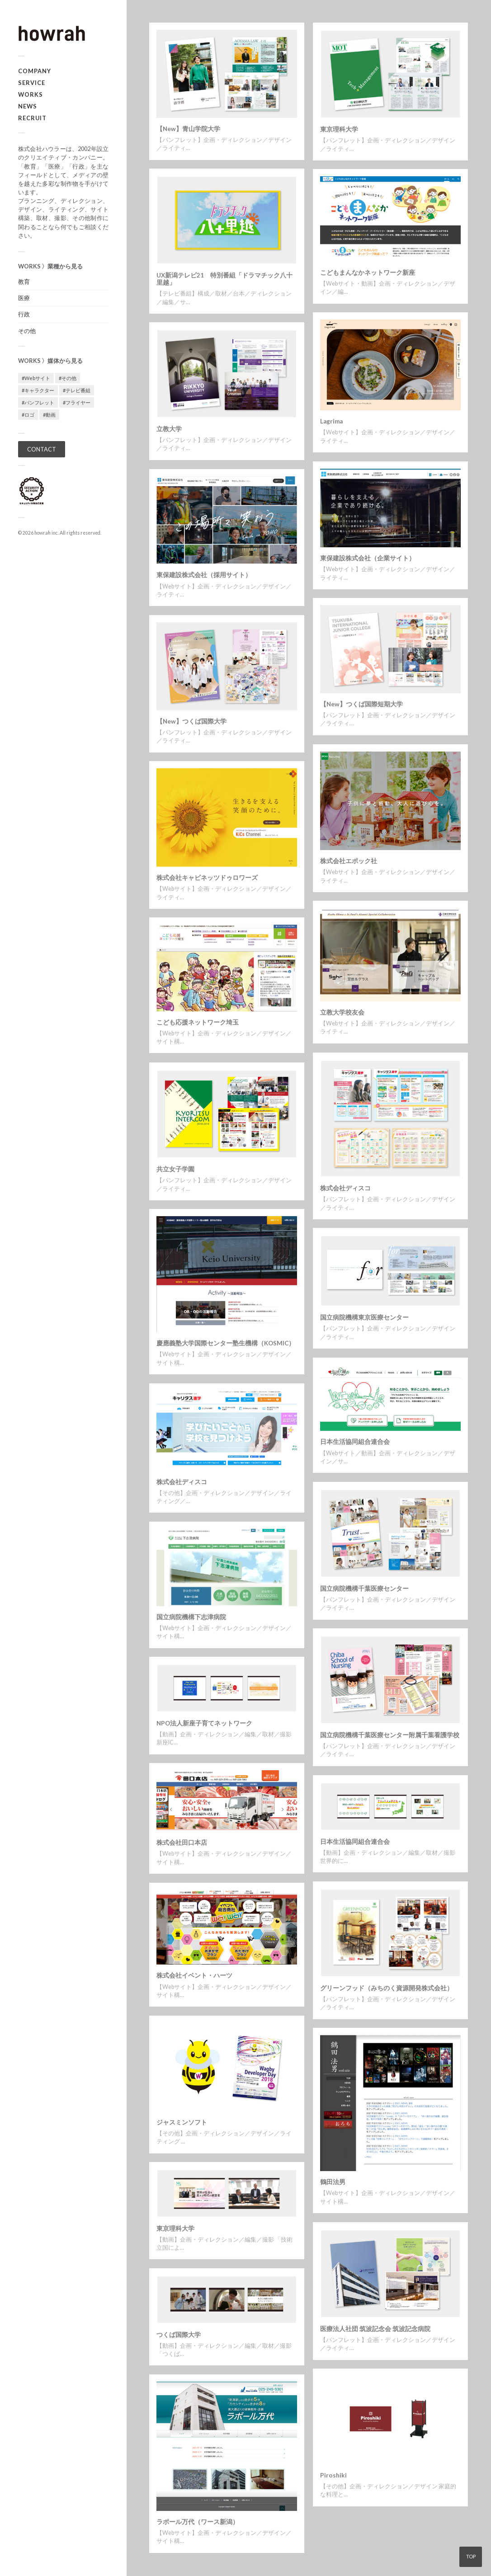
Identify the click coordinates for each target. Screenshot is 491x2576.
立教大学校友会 (342, 1012)
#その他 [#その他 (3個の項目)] (67, 378)
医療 (24, 297)
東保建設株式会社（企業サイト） (367, 558)
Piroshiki (333, 2475)
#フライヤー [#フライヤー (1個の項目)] (76, 402)
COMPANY (34, 71)
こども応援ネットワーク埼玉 (197, 1022)
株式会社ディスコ (345, 1188)
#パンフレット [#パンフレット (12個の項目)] (38, 402)
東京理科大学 (339, 129)
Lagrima (331, 421)
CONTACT (41, 449)
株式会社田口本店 (181, 1842)
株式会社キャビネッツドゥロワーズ (207, 877)
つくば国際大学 (178, 2334)
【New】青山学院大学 (188, 128)
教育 (24, 281)
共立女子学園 (175, 1169)
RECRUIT (32, 118)
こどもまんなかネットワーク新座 (367, 272)
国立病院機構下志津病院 (191, 1617)
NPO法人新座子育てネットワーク (204, 1723)
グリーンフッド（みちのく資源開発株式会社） (386, 1988)
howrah (42, 533)
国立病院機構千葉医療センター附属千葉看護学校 (389, 1735)
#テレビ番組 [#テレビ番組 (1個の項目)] (76, 390)
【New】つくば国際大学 (191, 721)
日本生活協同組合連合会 (355, 1441)
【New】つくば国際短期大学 (361, 704)
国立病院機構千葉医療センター (364, 1588)
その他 (27, 330)
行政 (24, 314)
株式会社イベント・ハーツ (194, 1975)
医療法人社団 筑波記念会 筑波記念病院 (375, 2328)
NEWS (27, 106)
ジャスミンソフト (181, 2122)
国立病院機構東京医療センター (364, 1317)
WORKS (30, 94)
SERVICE (31, 82)
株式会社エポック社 (348, 861)
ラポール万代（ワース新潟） (197, 2521)
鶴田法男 (332, 2182)
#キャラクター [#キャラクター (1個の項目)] (38, 390)
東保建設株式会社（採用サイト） (203, 574)
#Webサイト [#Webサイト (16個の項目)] (36, 378)
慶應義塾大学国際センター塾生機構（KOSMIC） (225, 1343)
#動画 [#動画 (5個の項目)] (49, 415)
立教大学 (169, 428)
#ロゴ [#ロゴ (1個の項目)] (28, 415)
